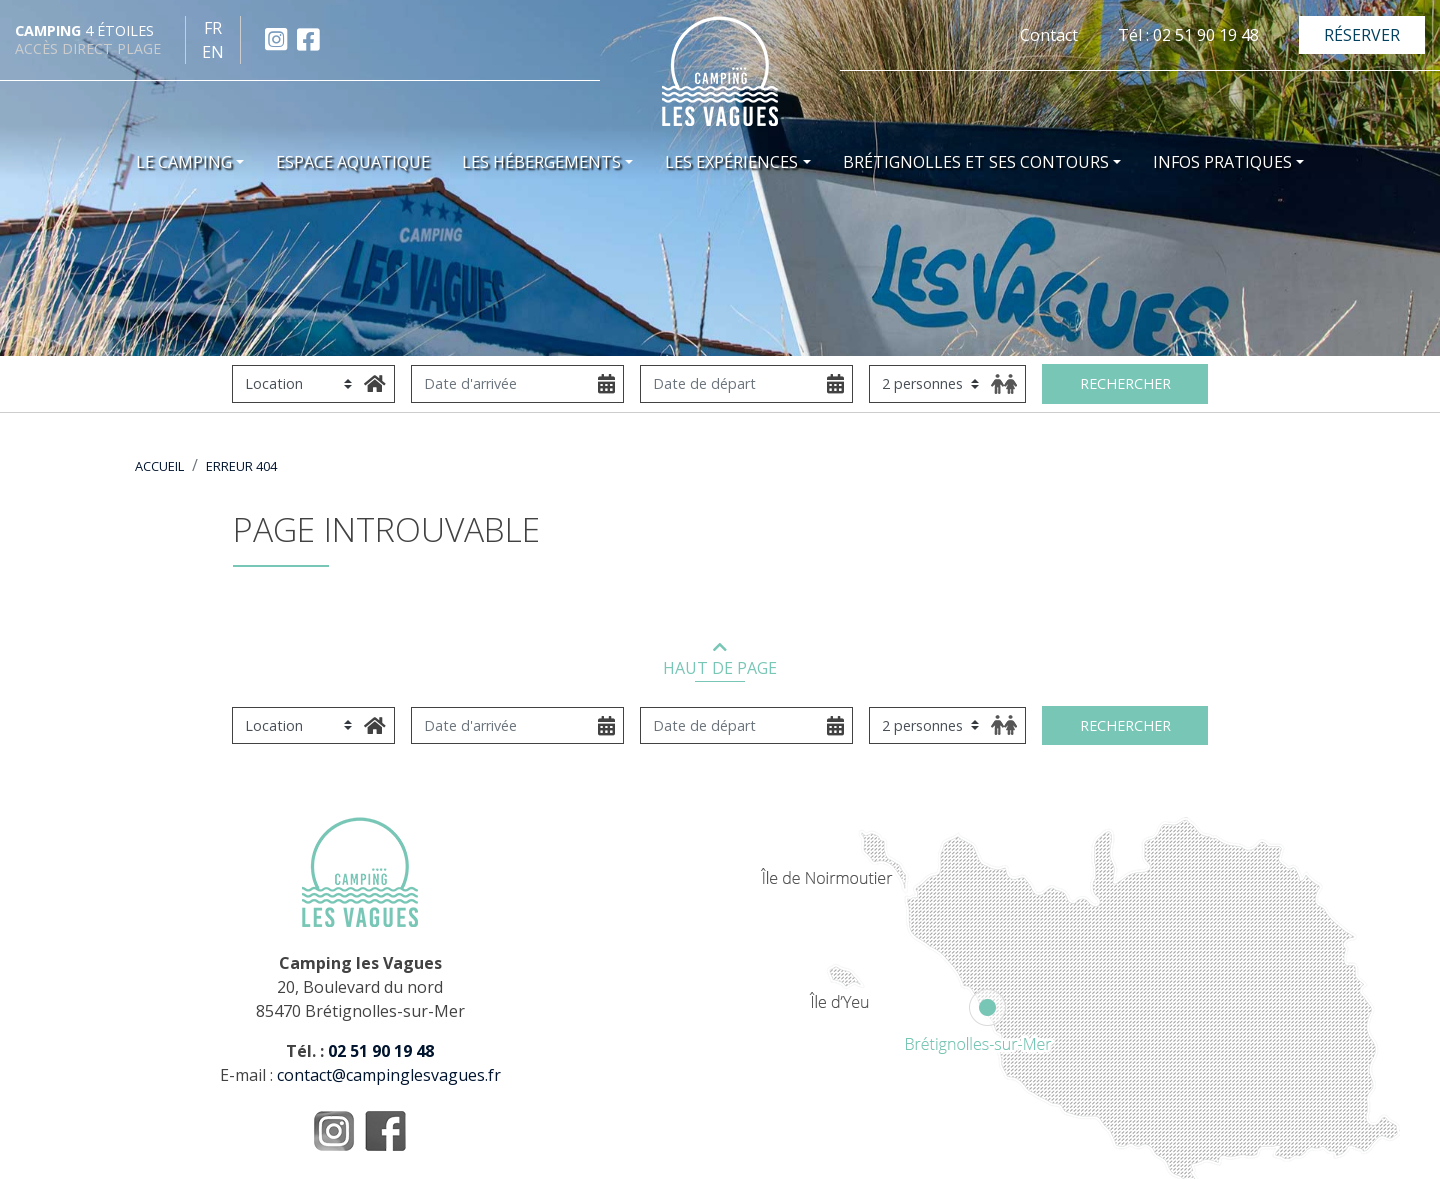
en (213, 52)
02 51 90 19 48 (381, 1051)
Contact (1049, 35)
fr (213, 28)
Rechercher (1125, 383)
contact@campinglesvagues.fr (389, 1075)
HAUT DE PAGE (720, 660)
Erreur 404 (241, 466)
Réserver (1362, 35)
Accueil (159, 466)
